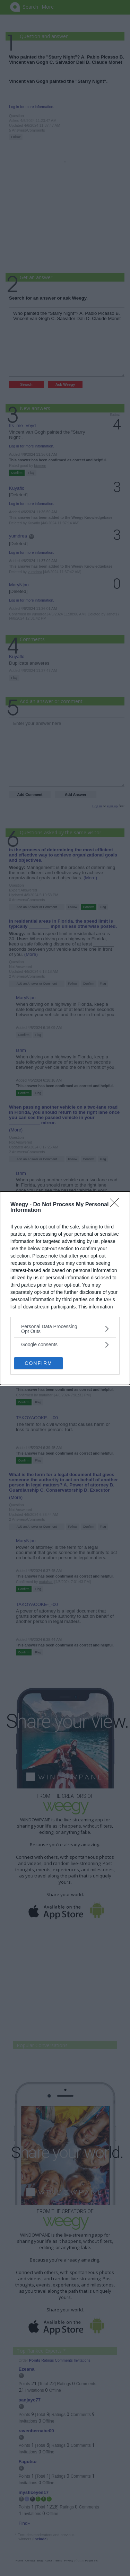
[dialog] (65, 1288)
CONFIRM (38, 1363)
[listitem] (65, 1329)
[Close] (116, 1204)
